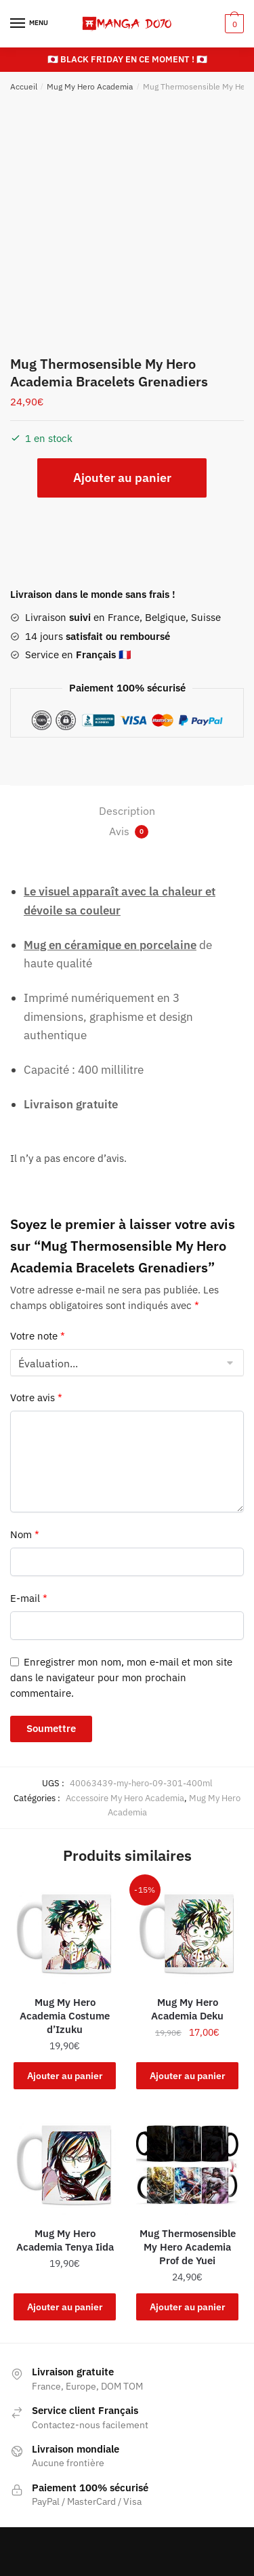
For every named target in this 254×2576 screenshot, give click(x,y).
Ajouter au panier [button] (65, 2076)
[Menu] (30, 24)
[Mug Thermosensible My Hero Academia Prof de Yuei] (187, 2163)
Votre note (37, 1335)
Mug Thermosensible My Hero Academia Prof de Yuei (188, 2247)
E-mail (28, 1598)
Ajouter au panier (122, 477)
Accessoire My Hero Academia (125, 1798)
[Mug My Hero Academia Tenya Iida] (65, 2163)
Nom (24, 1534)
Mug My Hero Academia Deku (187, 2009)
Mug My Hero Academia (90, 86)
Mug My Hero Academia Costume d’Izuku (65, 2016)
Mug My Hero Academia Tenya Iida (65, 2240)
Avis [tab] (128, 831)
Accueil (23, 86)
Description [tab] (127, 811)
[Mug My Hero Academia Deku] (187, 1932)
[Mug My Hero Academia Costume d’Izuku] (65, 1932)
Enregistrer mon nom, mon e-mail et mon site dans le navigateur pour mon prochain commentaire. (121, 1677)
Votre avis (36, 1397)
